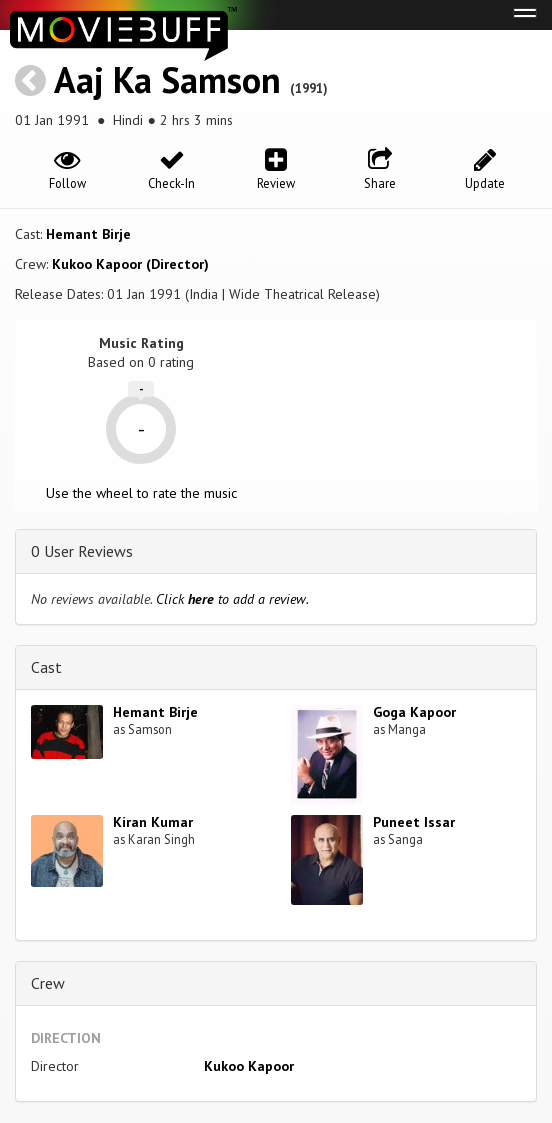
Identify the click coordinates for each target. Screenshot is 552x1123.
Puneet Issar (414, 822)
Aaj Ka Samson (167, 79)
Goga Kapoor (414, 712)
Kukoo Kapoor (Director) (130, 264)
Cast (46, 667)
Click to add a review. (232, 599)
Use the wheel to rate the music (141, 493)
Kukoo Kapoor (249, 1066)
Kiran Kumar (153, 822)
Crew (48, 983)
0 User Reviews (82, 551)
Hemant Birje (88, 234)
